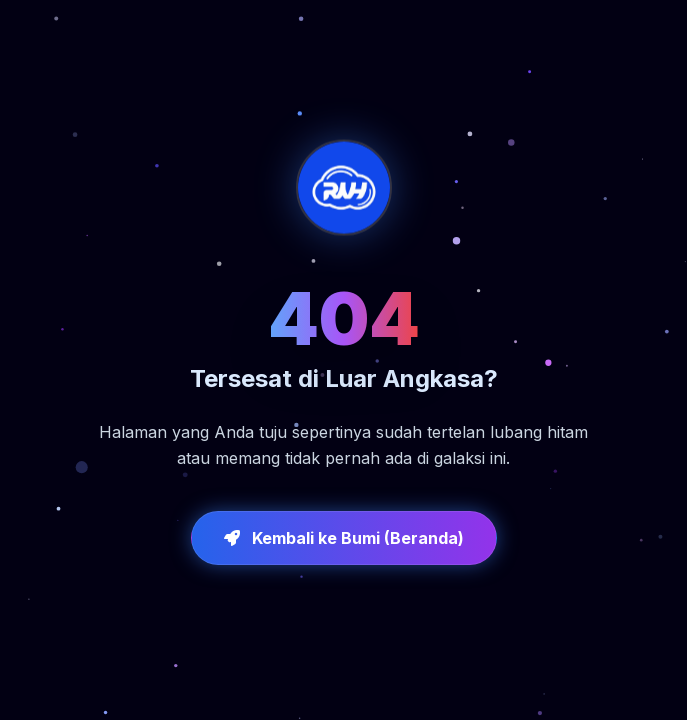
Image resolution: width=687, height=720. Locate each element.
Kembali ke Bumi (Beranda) (344, 538)
